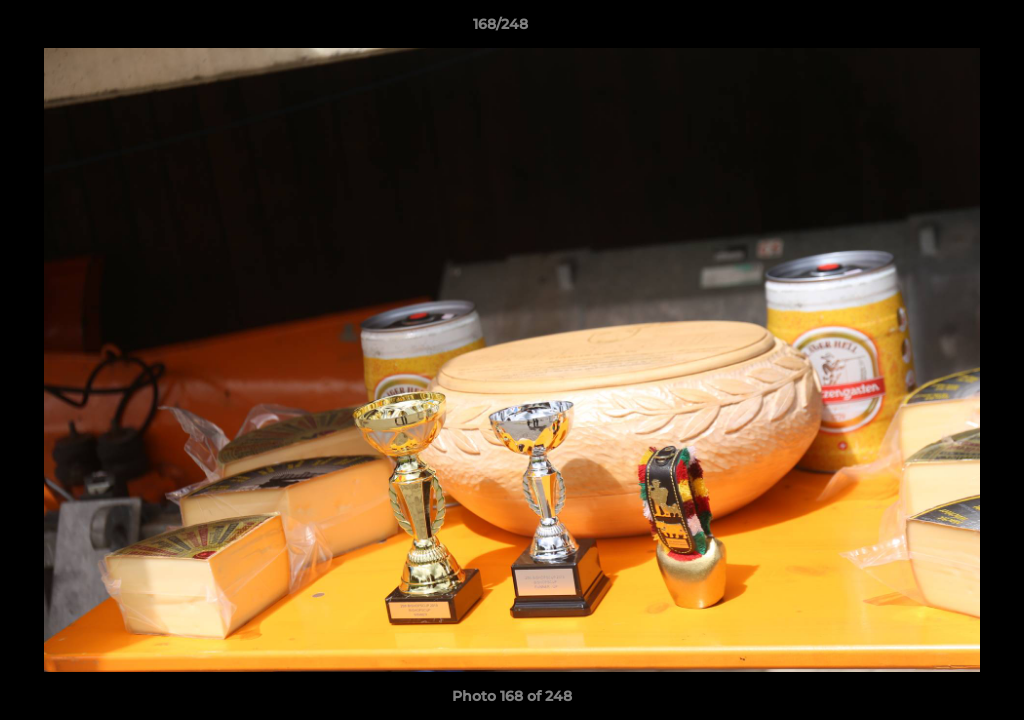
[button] (940, 29)
